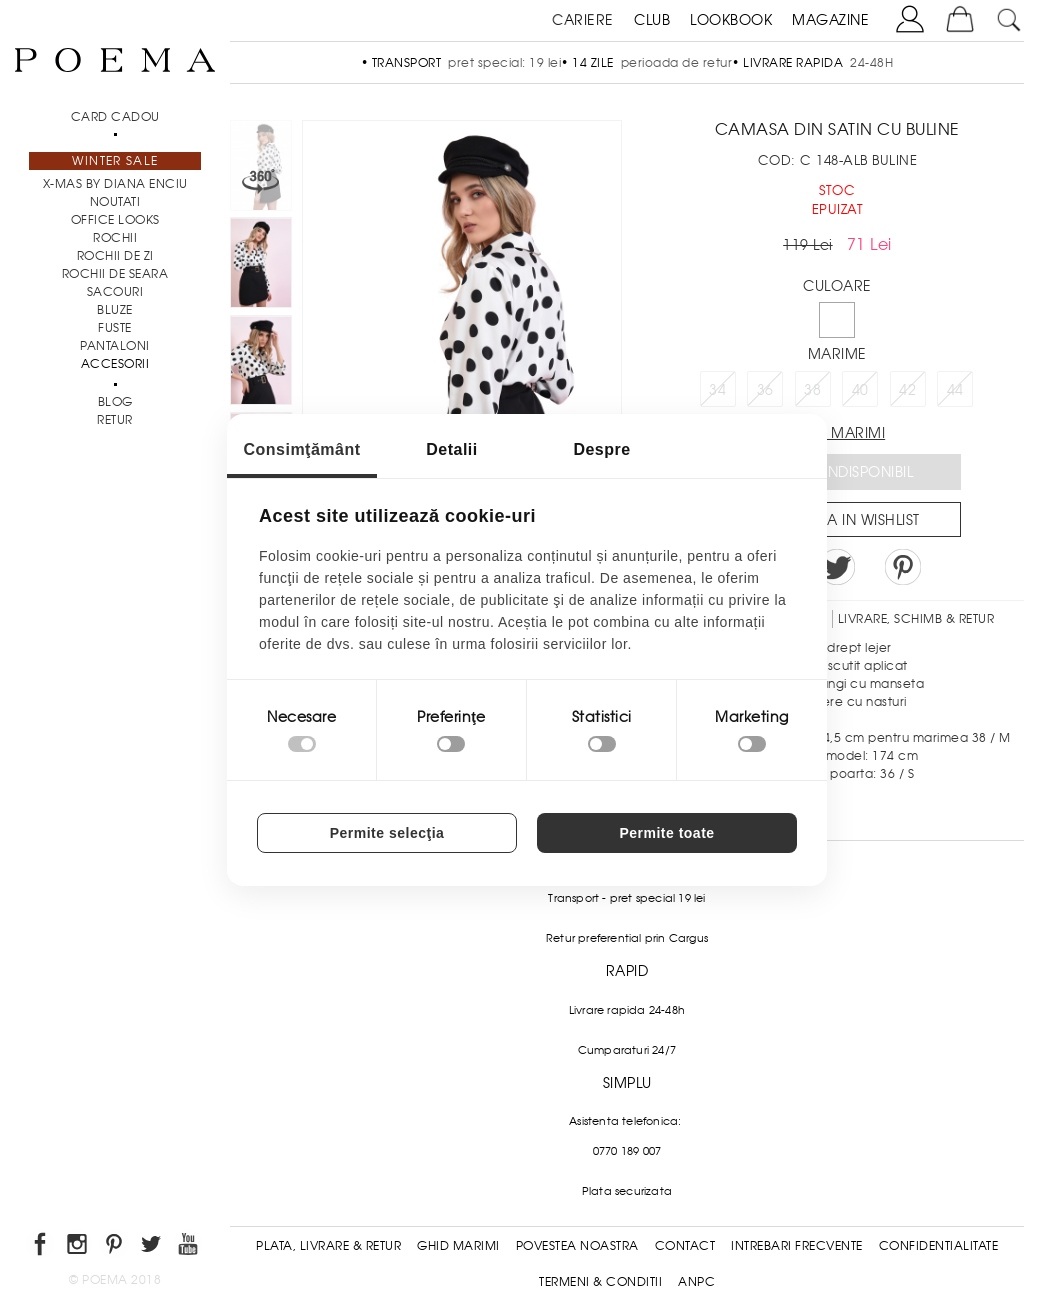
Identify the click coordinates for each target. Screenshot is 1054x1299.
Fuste (115, 328)
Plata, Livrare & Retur (328, 1246)
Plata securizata (627, 1191)
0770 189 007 (627, 1151)
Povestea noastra (577, 1246)
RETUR (115, 420)
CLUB (652, 20)
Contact (685, 1246)
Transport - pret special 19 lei (626, 898)
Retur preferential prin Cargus (627, 938)
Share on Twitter (837, 567)
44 (955, 390)
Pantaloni (115, 346)
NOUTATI (115, 202)
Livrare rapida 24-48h (627, 1010)
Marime (837, 354)
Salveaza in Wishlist (844, 520)
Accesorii (115, 364)
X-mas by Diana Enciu (115, 184)
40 (860, 390)
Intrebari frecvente (797, 1246)
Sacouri (115, 292)
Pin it (903, 567)
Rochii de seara (115, 274)
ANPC (696, 1282)
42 (907, 390)
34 (717, 390)
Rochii (115, 238)
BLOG (115, 402)
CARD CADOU (115, 117)
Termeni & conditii (600, 1282)
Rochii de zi (115, 256)
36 (765, 390)
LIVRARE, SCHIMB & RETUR (916, 619)
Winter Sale (115, 161)
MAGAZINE (830, 20)
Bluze (115, 310)
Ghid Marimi (458, 1246)
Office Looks (115, 220)
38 (812, 390)
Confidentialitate (939, 1246)
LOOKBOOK (731, 20)
